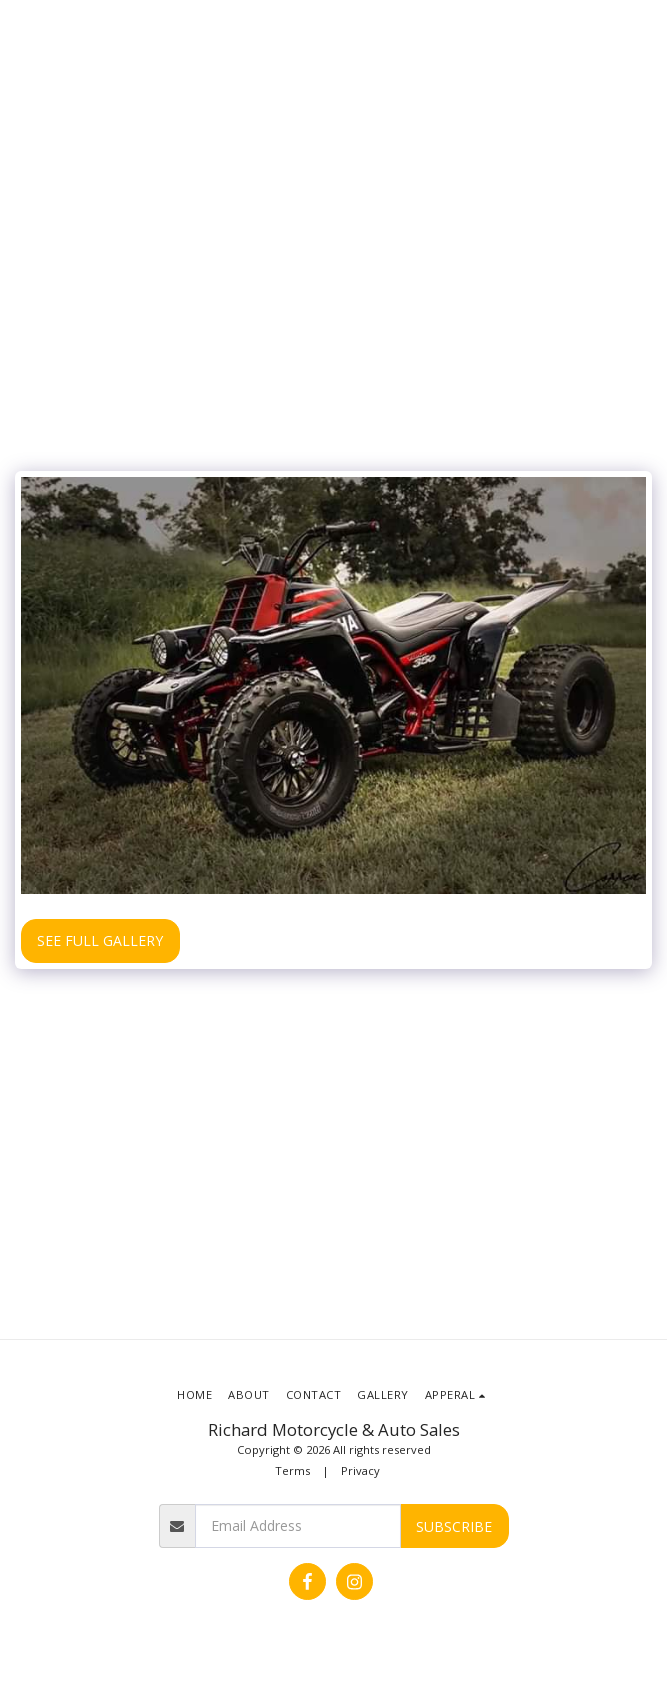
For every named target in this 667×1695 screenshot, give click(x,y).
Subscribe (454, 1526)
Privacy (360, 1470)
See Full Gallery (100, 940)
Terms (292, 1470)
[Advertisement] (333, 311)
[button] (457, 1395)
